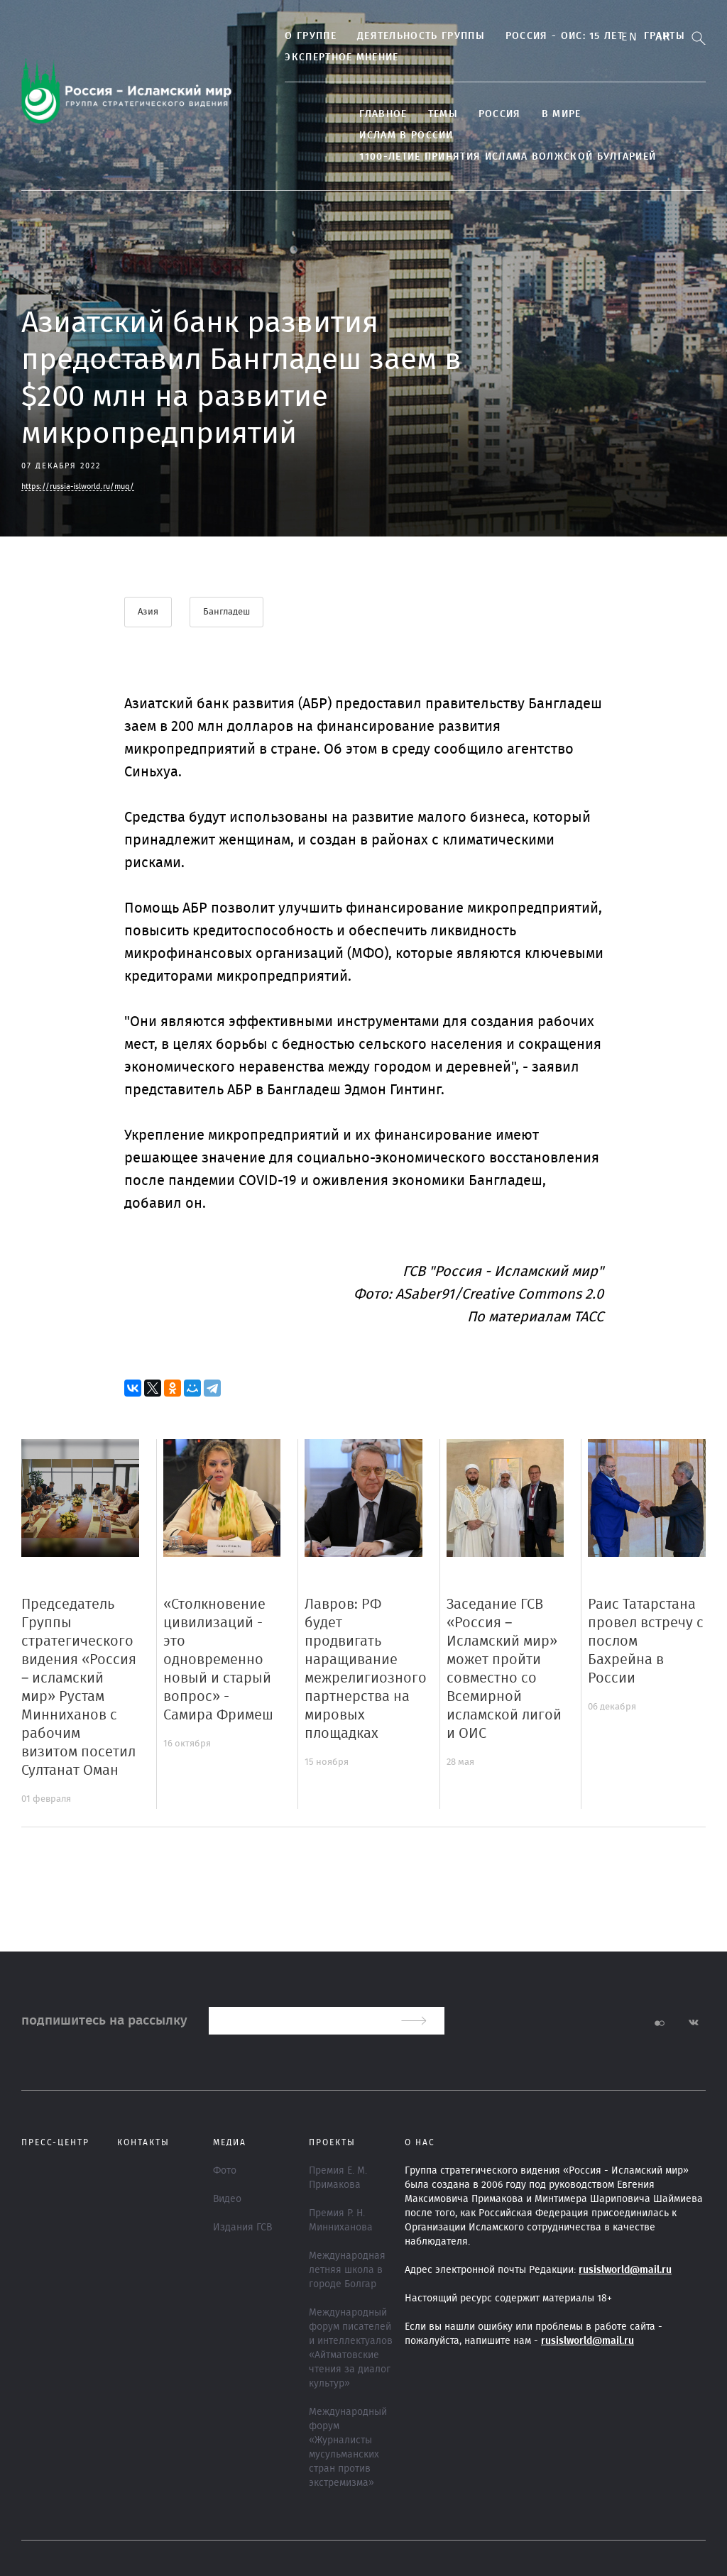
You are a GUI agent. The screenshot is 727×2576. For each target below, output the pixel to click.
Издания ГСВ (242, 2228)
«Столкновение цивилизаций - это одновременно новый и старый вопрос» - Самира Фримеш (218, 1659)
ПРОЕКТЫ (332, 2142)
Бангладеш (227, 612)
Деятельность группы (412, 36)
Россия (491, 114)
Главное (375, 114)
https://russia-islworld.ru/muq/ (77, 486)
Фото (224, 2171)
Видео (227, 2199)
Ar (663, 37)
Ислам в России (398, 136)
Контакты (143, 2142)
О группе (302, 36)
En (629, 37)
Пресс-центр (55, 2142)
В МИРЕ (553, 114)
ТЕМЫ (434, 114)
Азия (148, 612)
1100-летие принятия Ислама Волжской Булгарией (499, 157)
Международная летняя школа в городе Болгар (347, 2270)
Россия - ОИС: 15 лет (556, 36)
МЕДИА (229, 2142)
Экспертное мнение (333, 57)
